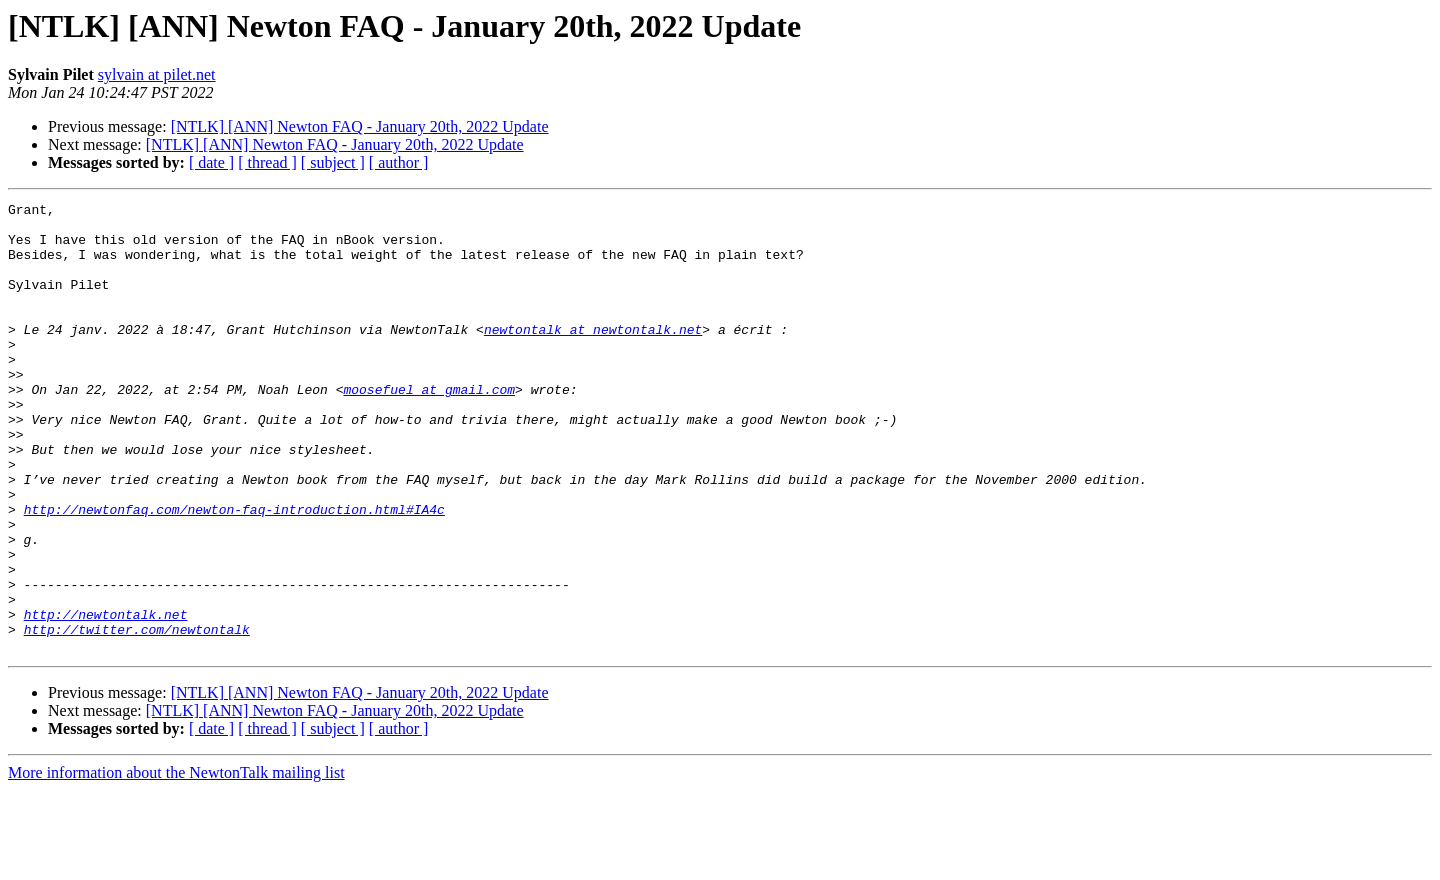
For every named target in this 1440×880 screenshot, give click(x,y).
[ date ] (211, 162)
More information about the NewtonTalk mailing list (176, 862)
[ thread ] (267, 162)
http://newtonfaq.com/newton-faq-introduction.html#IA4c (234, 572)
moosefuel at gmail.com (429, 428)
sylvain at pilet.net (157, 74)
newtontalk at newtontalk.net (593, 356)
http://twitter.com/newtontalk (137, 716)
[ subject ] (333, 162)
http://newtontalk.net (106, 698)
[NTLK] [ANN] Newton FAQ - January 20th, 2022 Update (360, 126)
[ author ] (399, 162)
